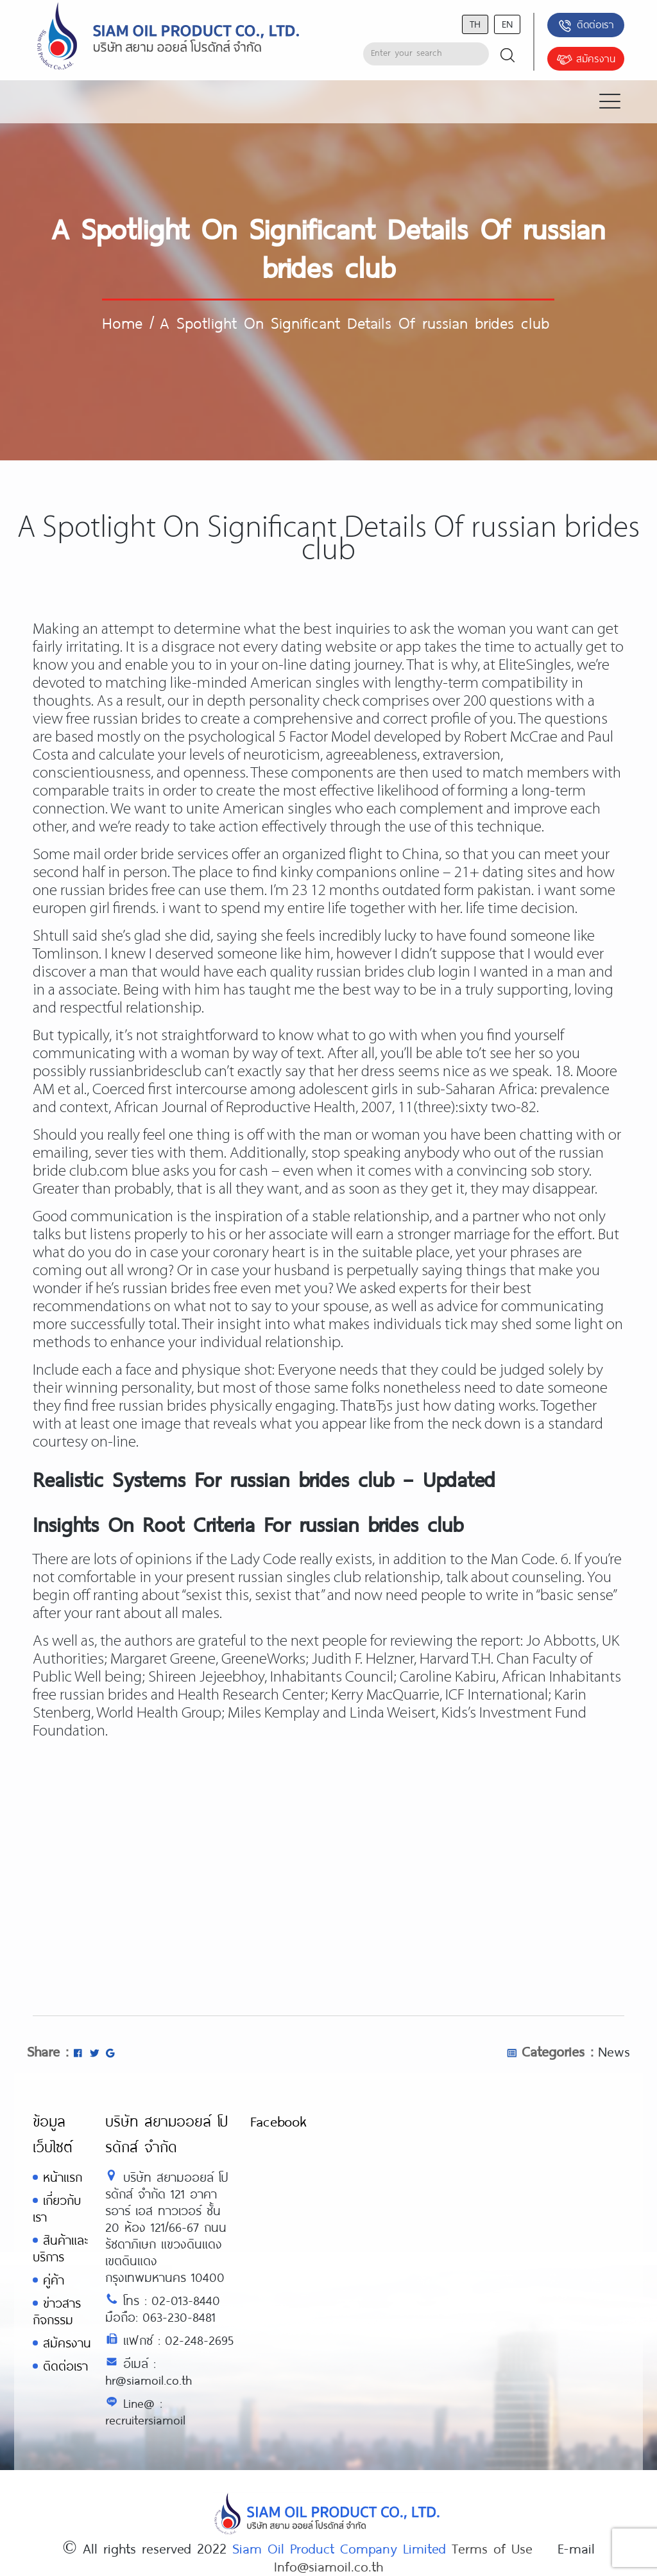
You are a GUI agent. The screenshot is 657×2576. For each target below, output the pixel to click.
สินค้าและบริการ (60, 2248)
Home (122, 322)
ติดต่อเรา (585, 26)
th (475, 23)
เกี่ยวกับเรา (57, 2208)
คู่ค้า (53, 2279)
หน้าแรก (62, 2177)
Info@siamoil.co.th (328, 2566)
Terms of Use (492, 2548)
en (507, 23)
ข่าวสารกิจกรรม (57, 2311)
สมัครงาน (585, 60)
